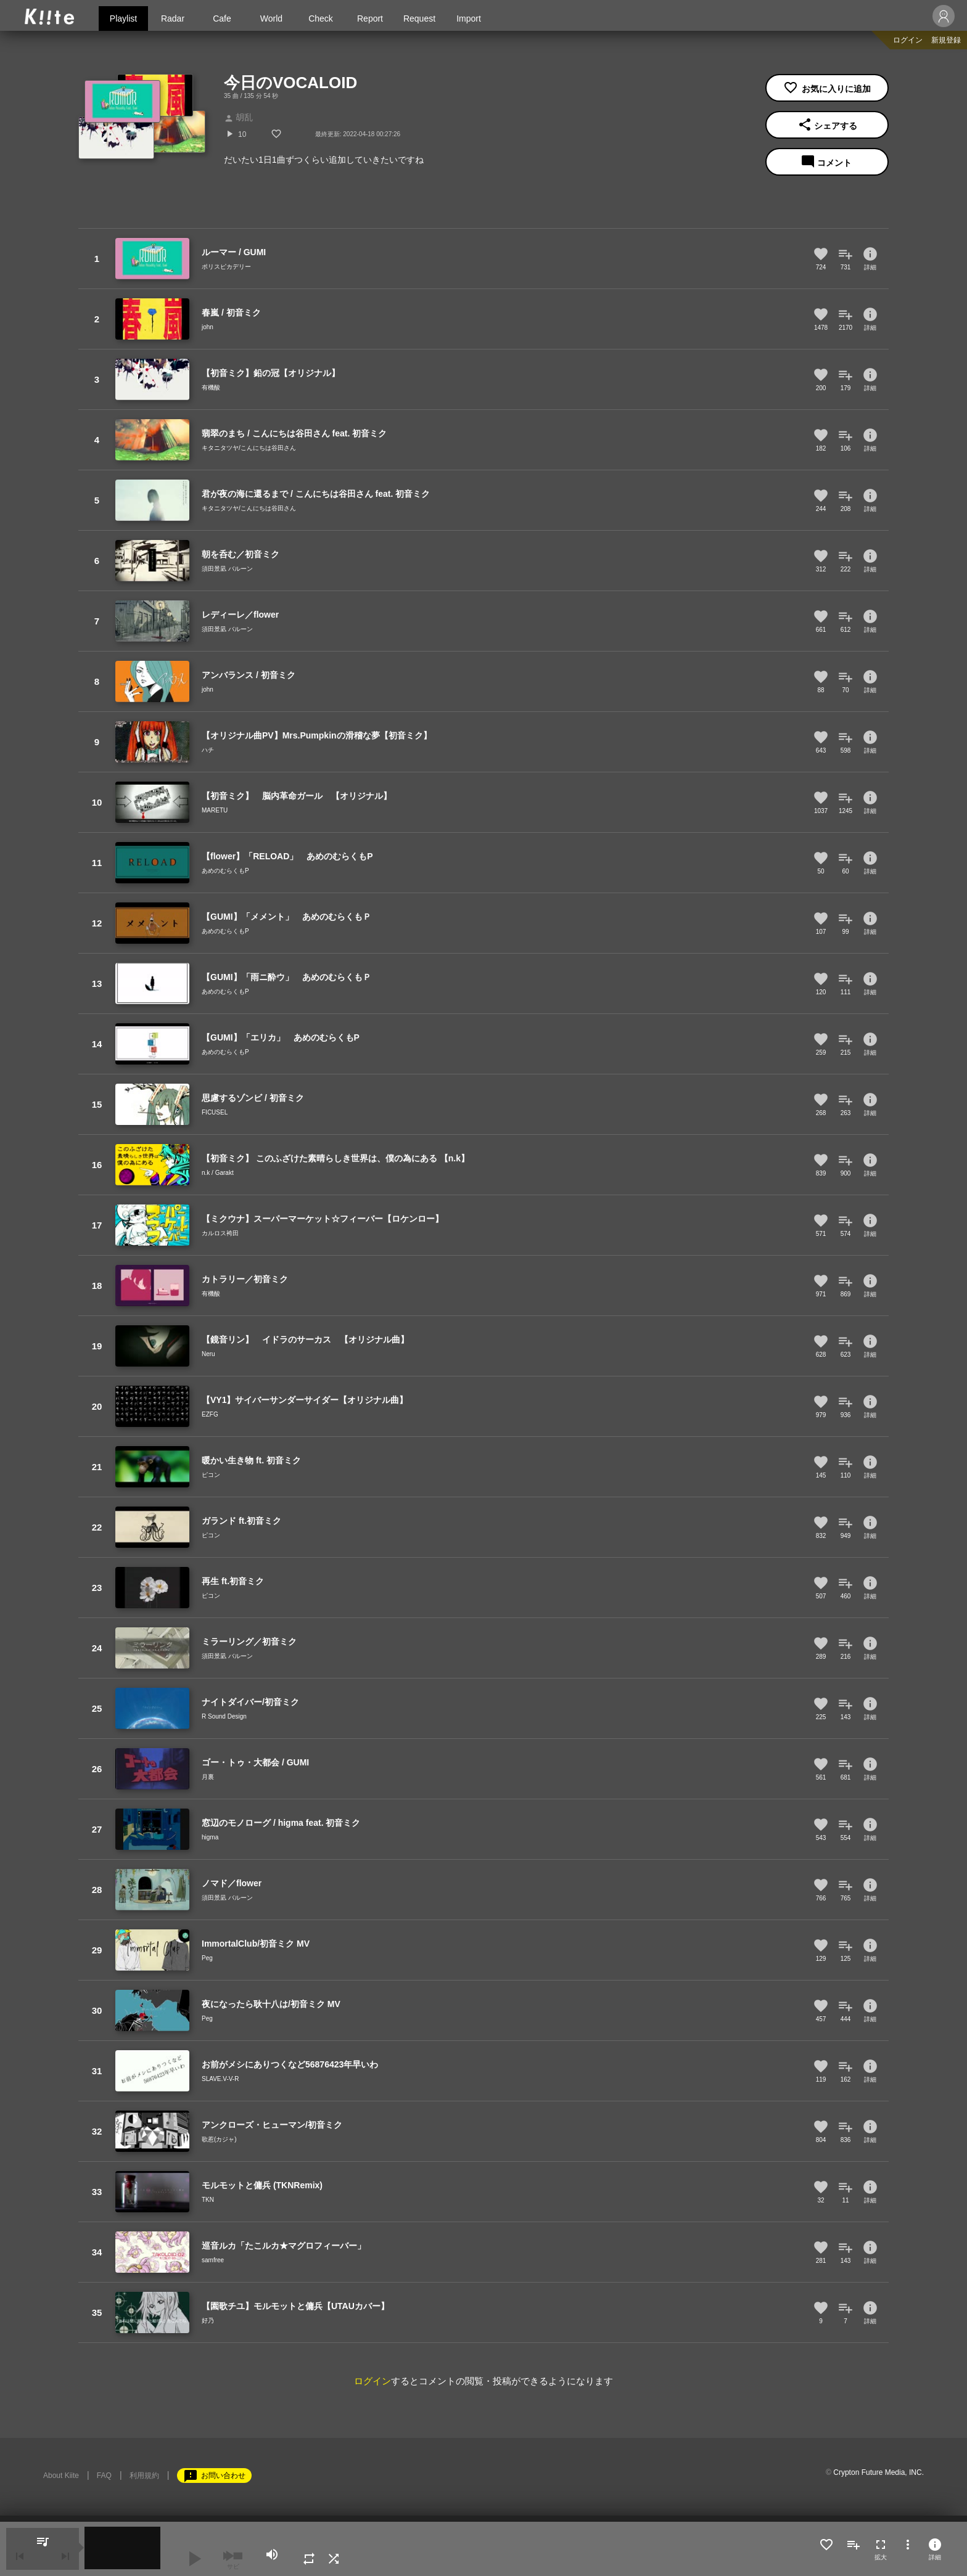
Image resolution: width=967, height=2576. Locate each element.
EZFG (210, 1414)
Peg (207, 1958)
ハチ (208, 749)
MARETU (215, 810)
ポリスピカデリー (226, 266)
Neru (208, 1354)
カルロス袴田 (220, 1233)
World (271, 18)
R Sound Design (224, 1716)
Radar (172, 18)
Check (320, 18)
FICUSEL (215, 1112)
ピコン (211, 1474)
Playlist (123, 18)
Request (419, 18)
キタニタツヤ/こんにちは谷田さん (249, 447)
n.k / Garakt (218, 1172)
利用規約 (144, 2475)
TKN (208, 2199)
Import (468, 18)
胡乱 (238, 117)
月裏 (208, 1776)
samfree (213, 2260)
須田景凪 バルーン (227, 568)
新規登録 (946, 40)
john (207, 327)
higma (210, 1837)
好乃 (208, 2320)
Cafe (222, 18)
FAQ (104, 2475)
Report (370, 18)
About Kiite (61, 2475)
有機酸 (211, 387)
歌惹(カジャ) (219, 2139)
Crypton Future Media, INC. (878, 2472)
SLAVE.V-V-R (220, 2078)
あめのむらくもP (225, 870)
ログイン (908, 40)
